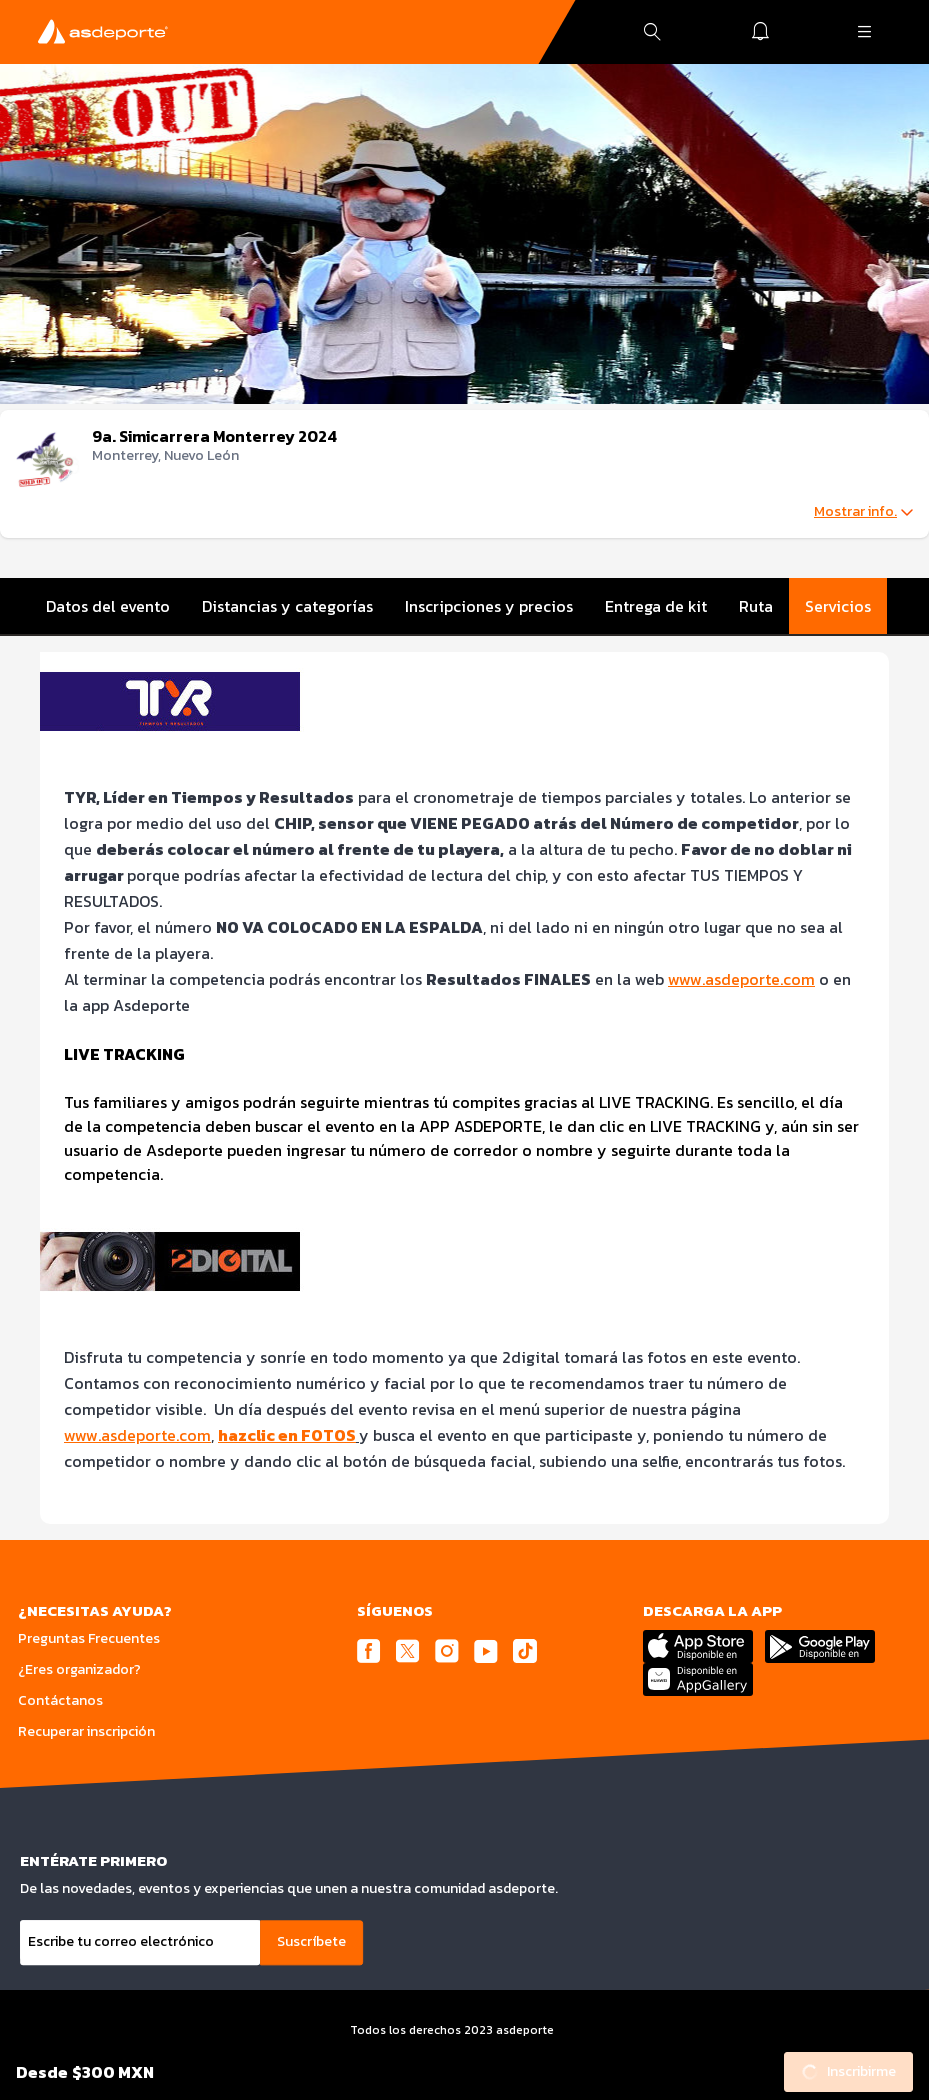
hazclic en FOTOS (287, 1435)
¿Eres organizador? (79, 1669)
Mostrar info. (863, 512)
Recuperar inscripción (86, 1731)
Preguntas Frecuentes (89, 1638)
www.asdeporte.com (741, 979)
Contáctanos (60, 1700)
